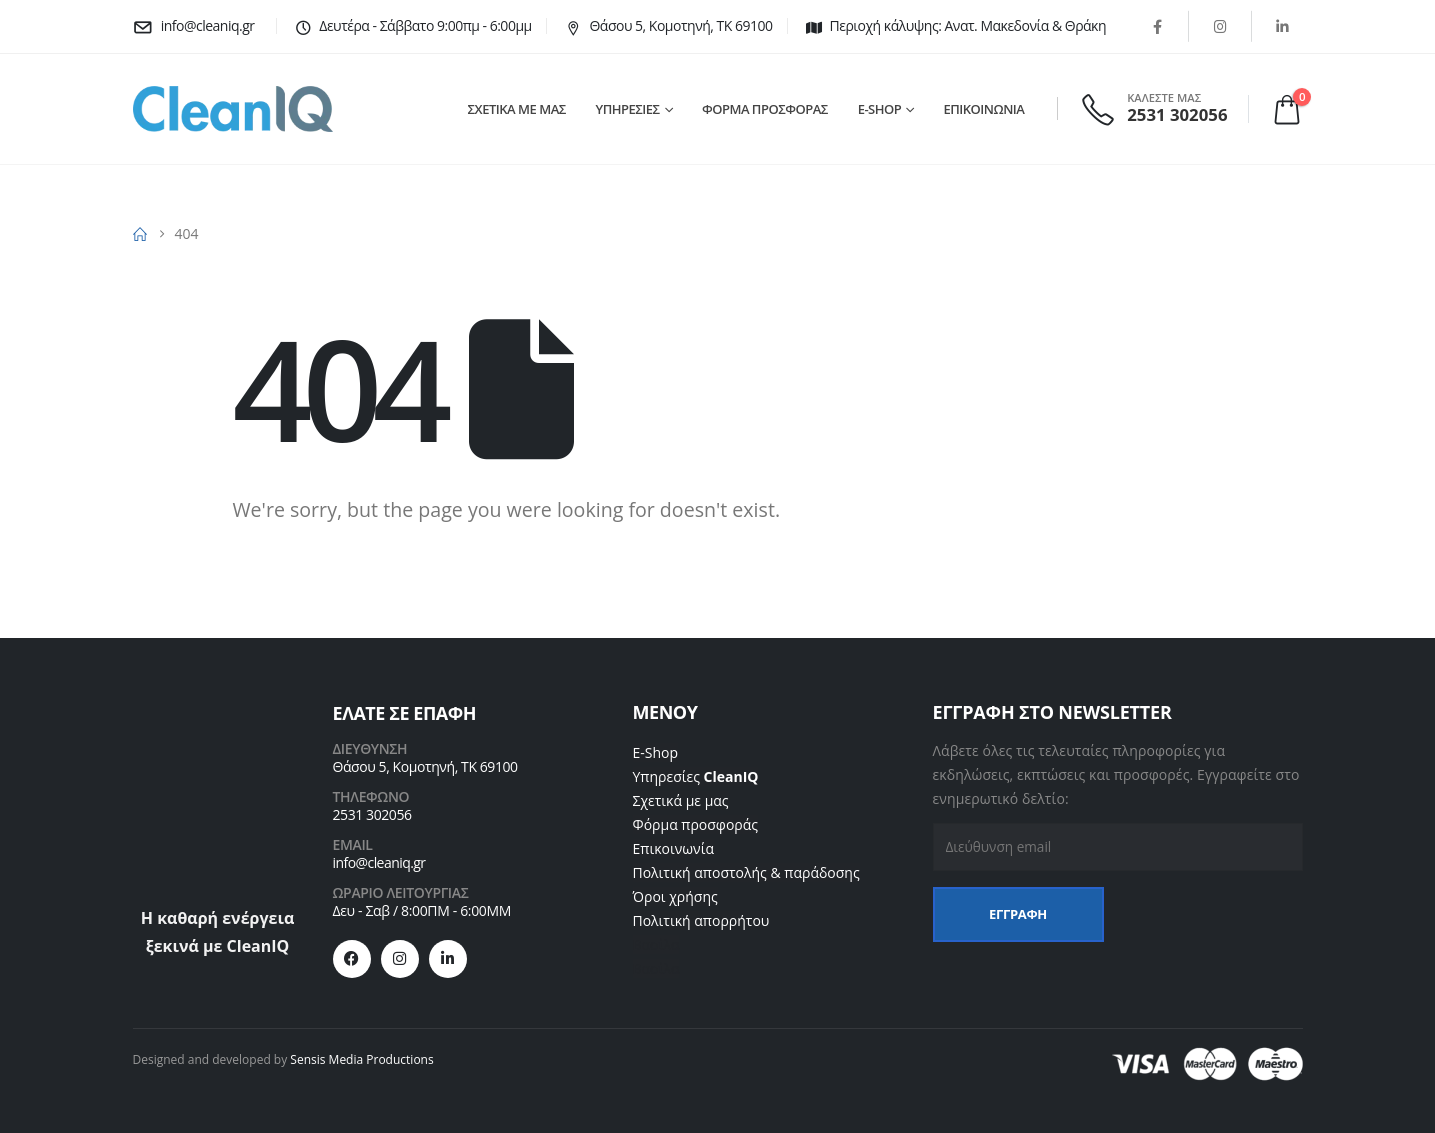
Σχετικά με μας (681, 800)
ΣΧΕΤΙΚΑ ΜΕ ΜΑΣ (517, 109)
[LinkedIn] (1283, 26)
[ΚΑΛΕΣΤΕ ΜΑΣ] (1156, 108)
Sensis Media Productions (361, 1059)
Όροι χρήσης (675, 896)
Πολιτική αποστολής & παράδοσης (746, 872)
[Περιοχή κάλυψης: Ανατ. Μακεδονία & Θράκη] (954, 26)
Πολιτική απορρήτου (701, 920)
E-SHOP (880, 109)
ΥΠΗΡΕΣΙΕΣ (628, 109)
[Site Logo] (233, 109)
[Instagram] (1220, 26)
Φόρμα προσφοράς (696, 824)
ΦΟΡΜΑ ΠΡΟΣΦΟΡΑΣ (765, 109)
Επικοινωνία (673, 848)
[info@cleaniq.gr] (197, 26)
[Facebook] (1157, 26)
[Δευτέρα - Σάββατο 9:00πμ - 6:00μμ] (411, 26)
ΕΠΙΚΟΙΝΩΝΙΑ (984, 109)
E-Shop (656, 752)
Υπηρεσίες (696, 776)
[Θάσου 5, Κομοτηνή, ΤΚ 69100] (667, 26)
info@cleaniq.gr (379, 862)
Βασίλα (656, 944)
